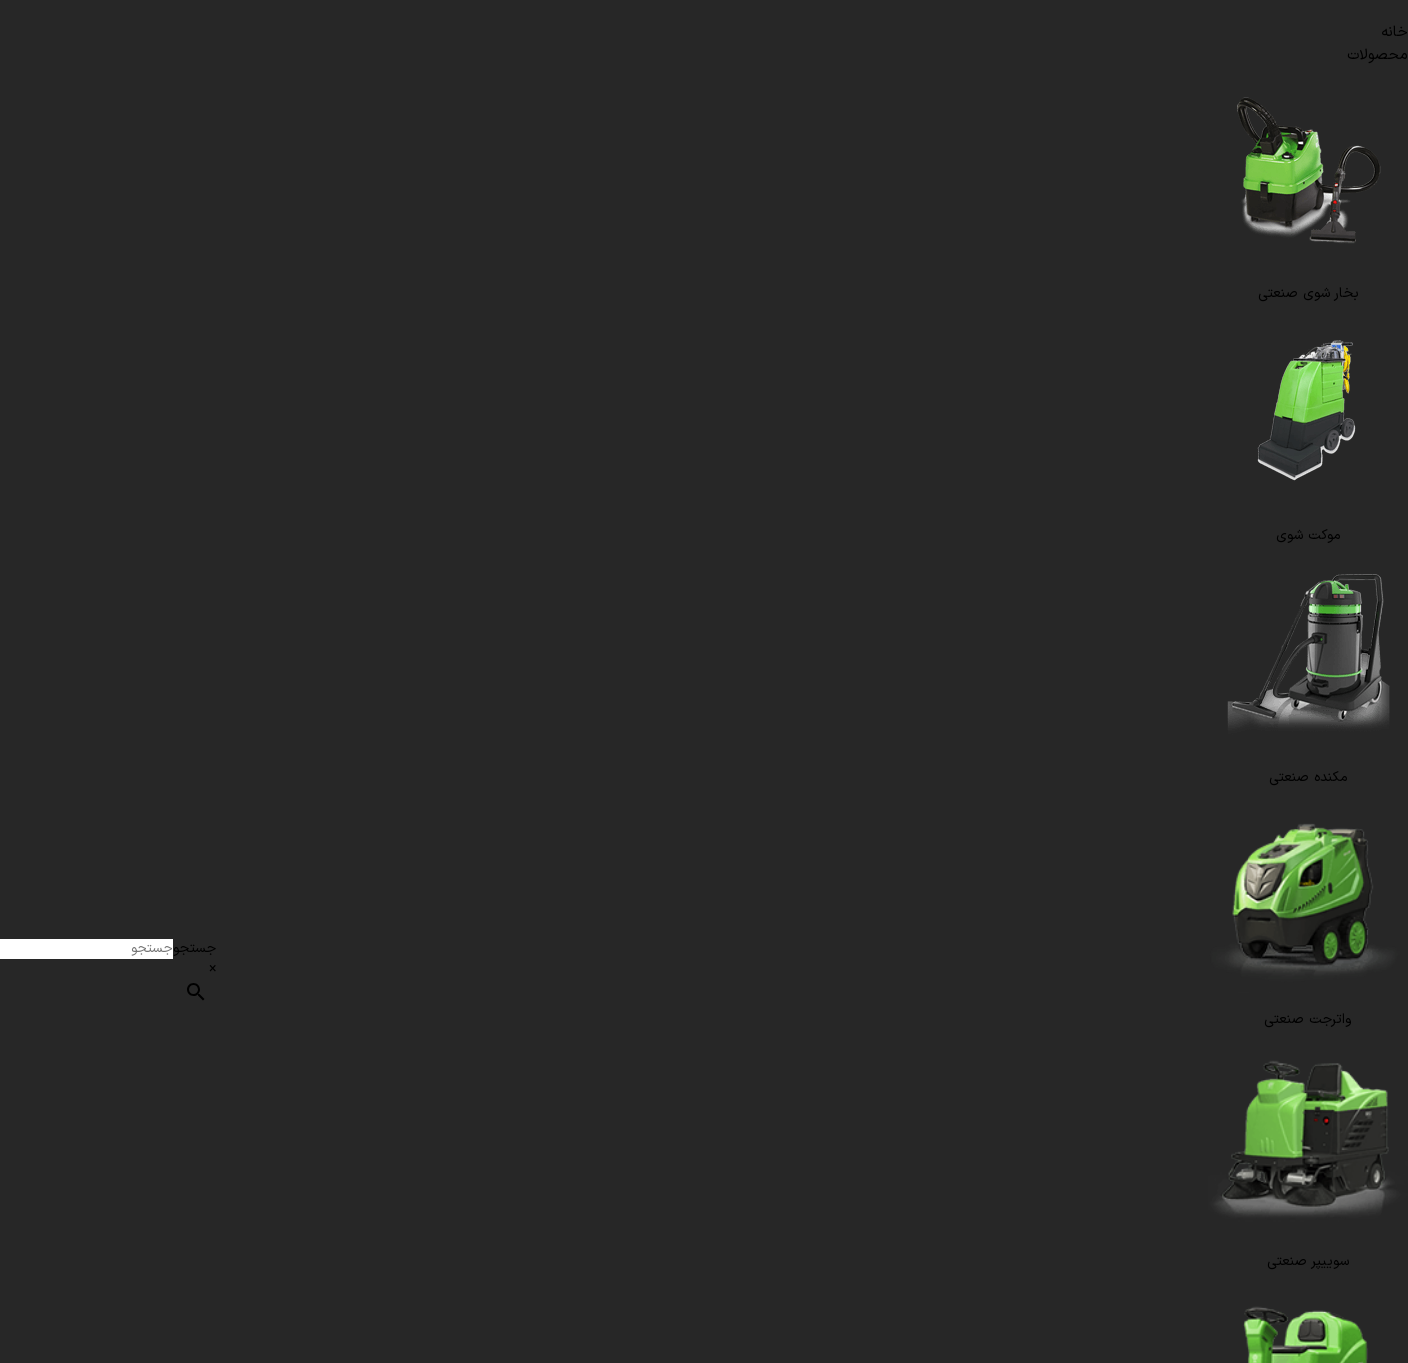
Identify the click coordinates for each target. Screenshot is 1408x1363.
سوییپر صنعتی (1308, 1261)
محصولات (1377, 55)
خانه (1394, 32)
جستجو (194, 948)
